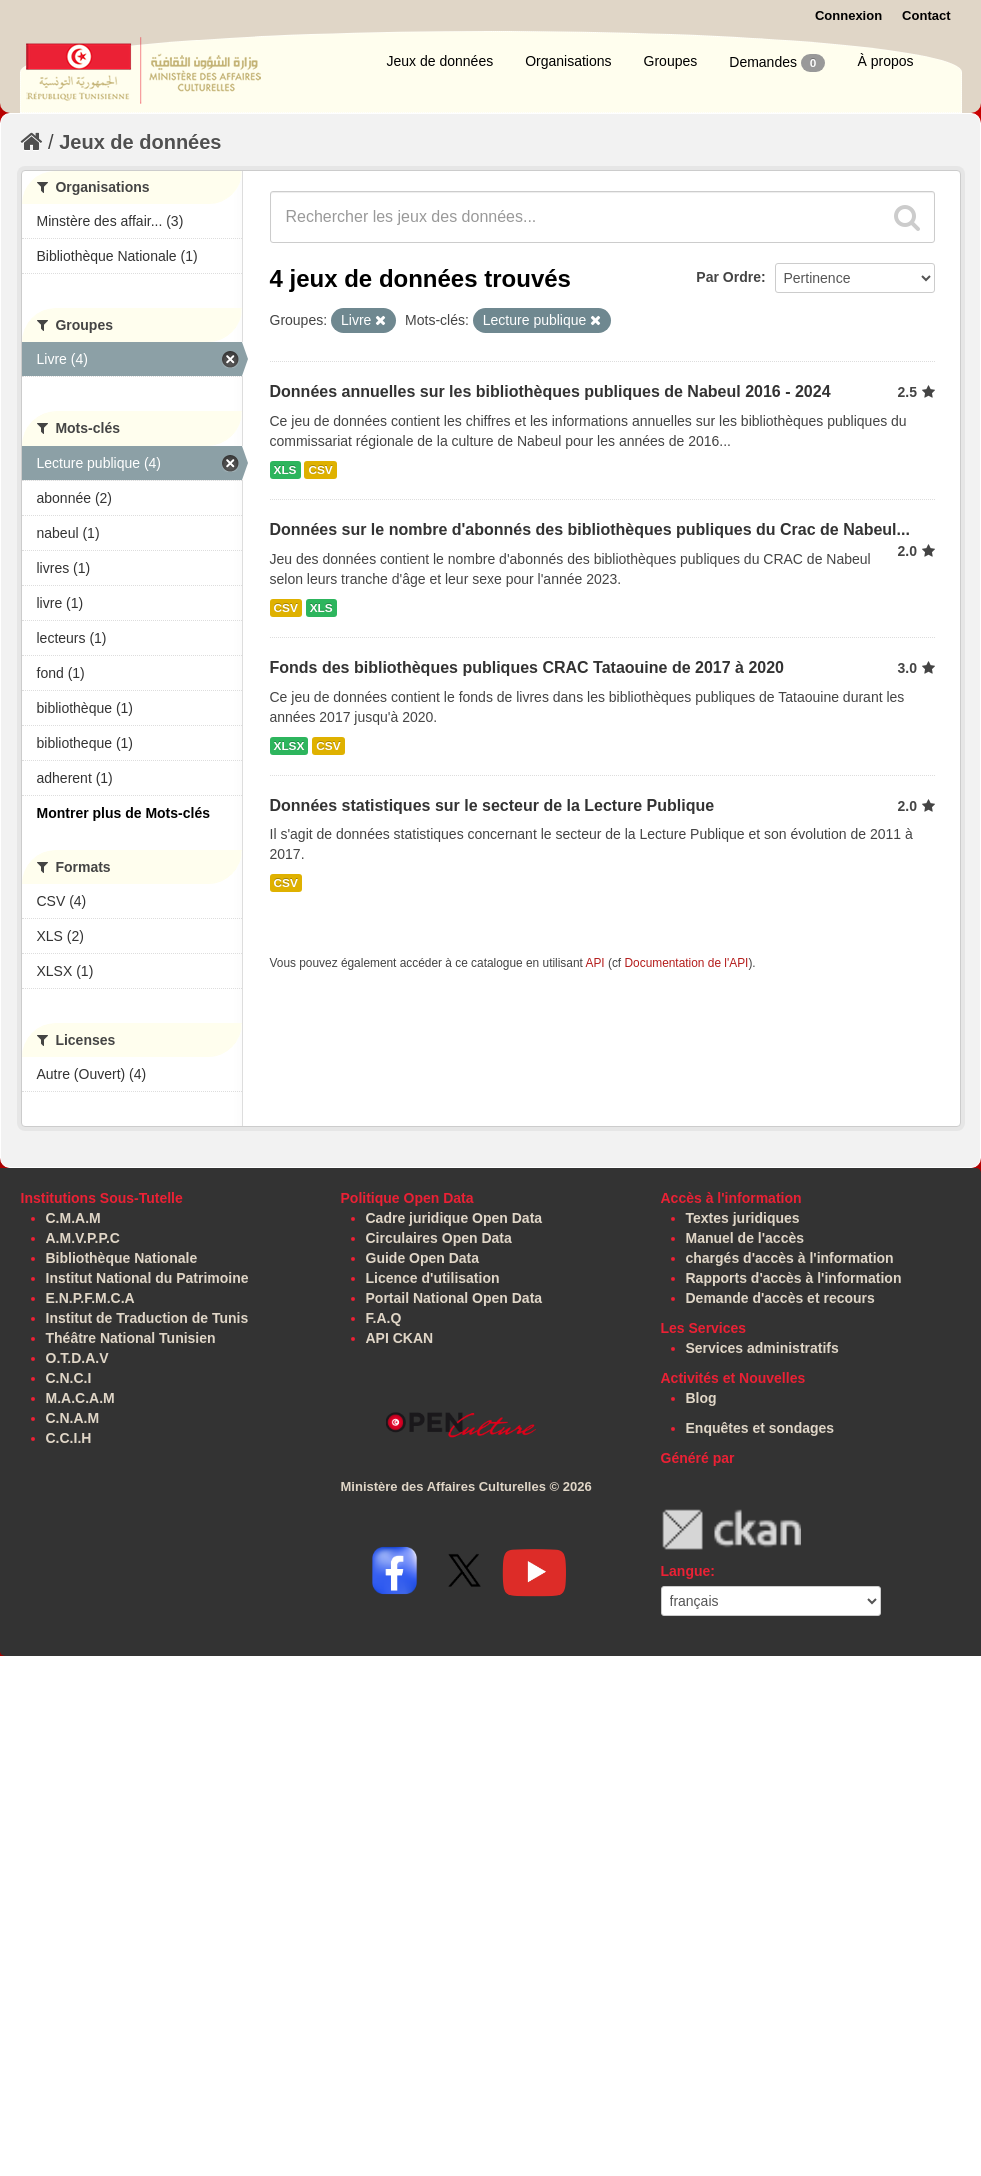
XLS (285, 470)
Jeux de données (440, 61)
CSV (320, 470)
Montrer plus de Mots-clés (123, 813)
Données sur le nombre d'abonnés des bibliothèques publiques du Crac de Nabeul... (590, 529)
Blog (701, 1398)
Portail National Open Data (454, 1298)
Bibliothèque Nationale (122, 1258)
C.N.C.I (69, 1378)
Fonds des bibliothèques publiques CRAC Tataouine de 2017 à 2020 (527, 667)
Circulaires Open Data (439, 1238)
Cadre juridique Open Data (454, 1218)
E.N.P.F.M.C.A (90, 1298)
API (594, 963)
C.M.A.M (73, 1218)
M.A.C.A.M (80, 1398)
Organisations (568, 61)
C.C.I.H (69, 1438)
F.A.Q (384, 1318)
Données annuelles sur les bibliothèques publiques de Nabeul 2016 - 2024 (550, 391)
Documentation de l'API (686, 963)
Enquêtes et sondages (760, 1428)
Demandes (777, 63)
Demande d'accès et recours (780, 1298)
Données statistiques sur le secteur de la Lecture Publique (492, 805)
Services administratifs (762, 1348)
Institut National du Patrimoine (147, 1278)
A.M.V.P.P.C (83, 1238)
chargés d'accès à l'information (790, 1258)
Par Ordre (728, 277)
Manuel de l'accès (745, 1238)
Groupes (671, 61)
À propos (885, 61)
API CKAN (400, 1338)
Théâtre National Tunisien (131, 1338)
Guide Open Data (423, 1258)
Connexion (848, 15)
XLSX (289, 746)
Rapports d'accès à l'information (794, 1278)
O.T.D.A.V (77, 1358)
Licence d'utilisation (433, 1278)
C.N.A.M (73, 1418)
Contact (926, 15)
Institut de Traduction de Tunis (147, 1318)
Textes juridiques (743, 1218)
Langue (686, 1571)
